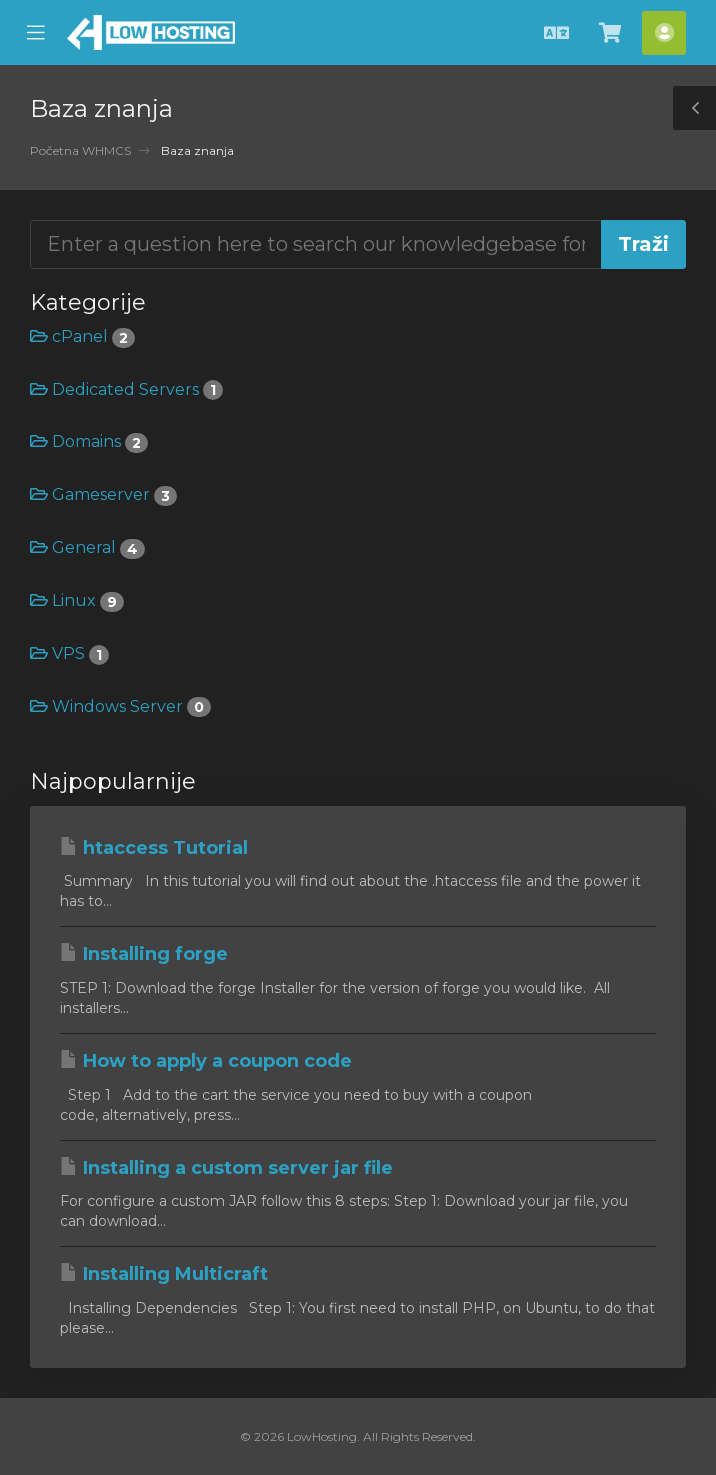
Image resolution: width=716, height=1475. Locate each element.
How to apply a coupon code (206, 1061)
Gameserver (103, 494)
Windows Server (120, 706)
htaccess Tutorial (154, 848)
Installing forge (144, 954)
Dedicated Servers (126, 389)
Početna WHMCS (80, 150)
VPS (69, 653)
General (87, 547)
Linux (77, 600)
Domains (89, 441)
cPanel (82, 336)
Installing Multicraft (164, 1274)
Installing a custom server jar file (226, 1168)
